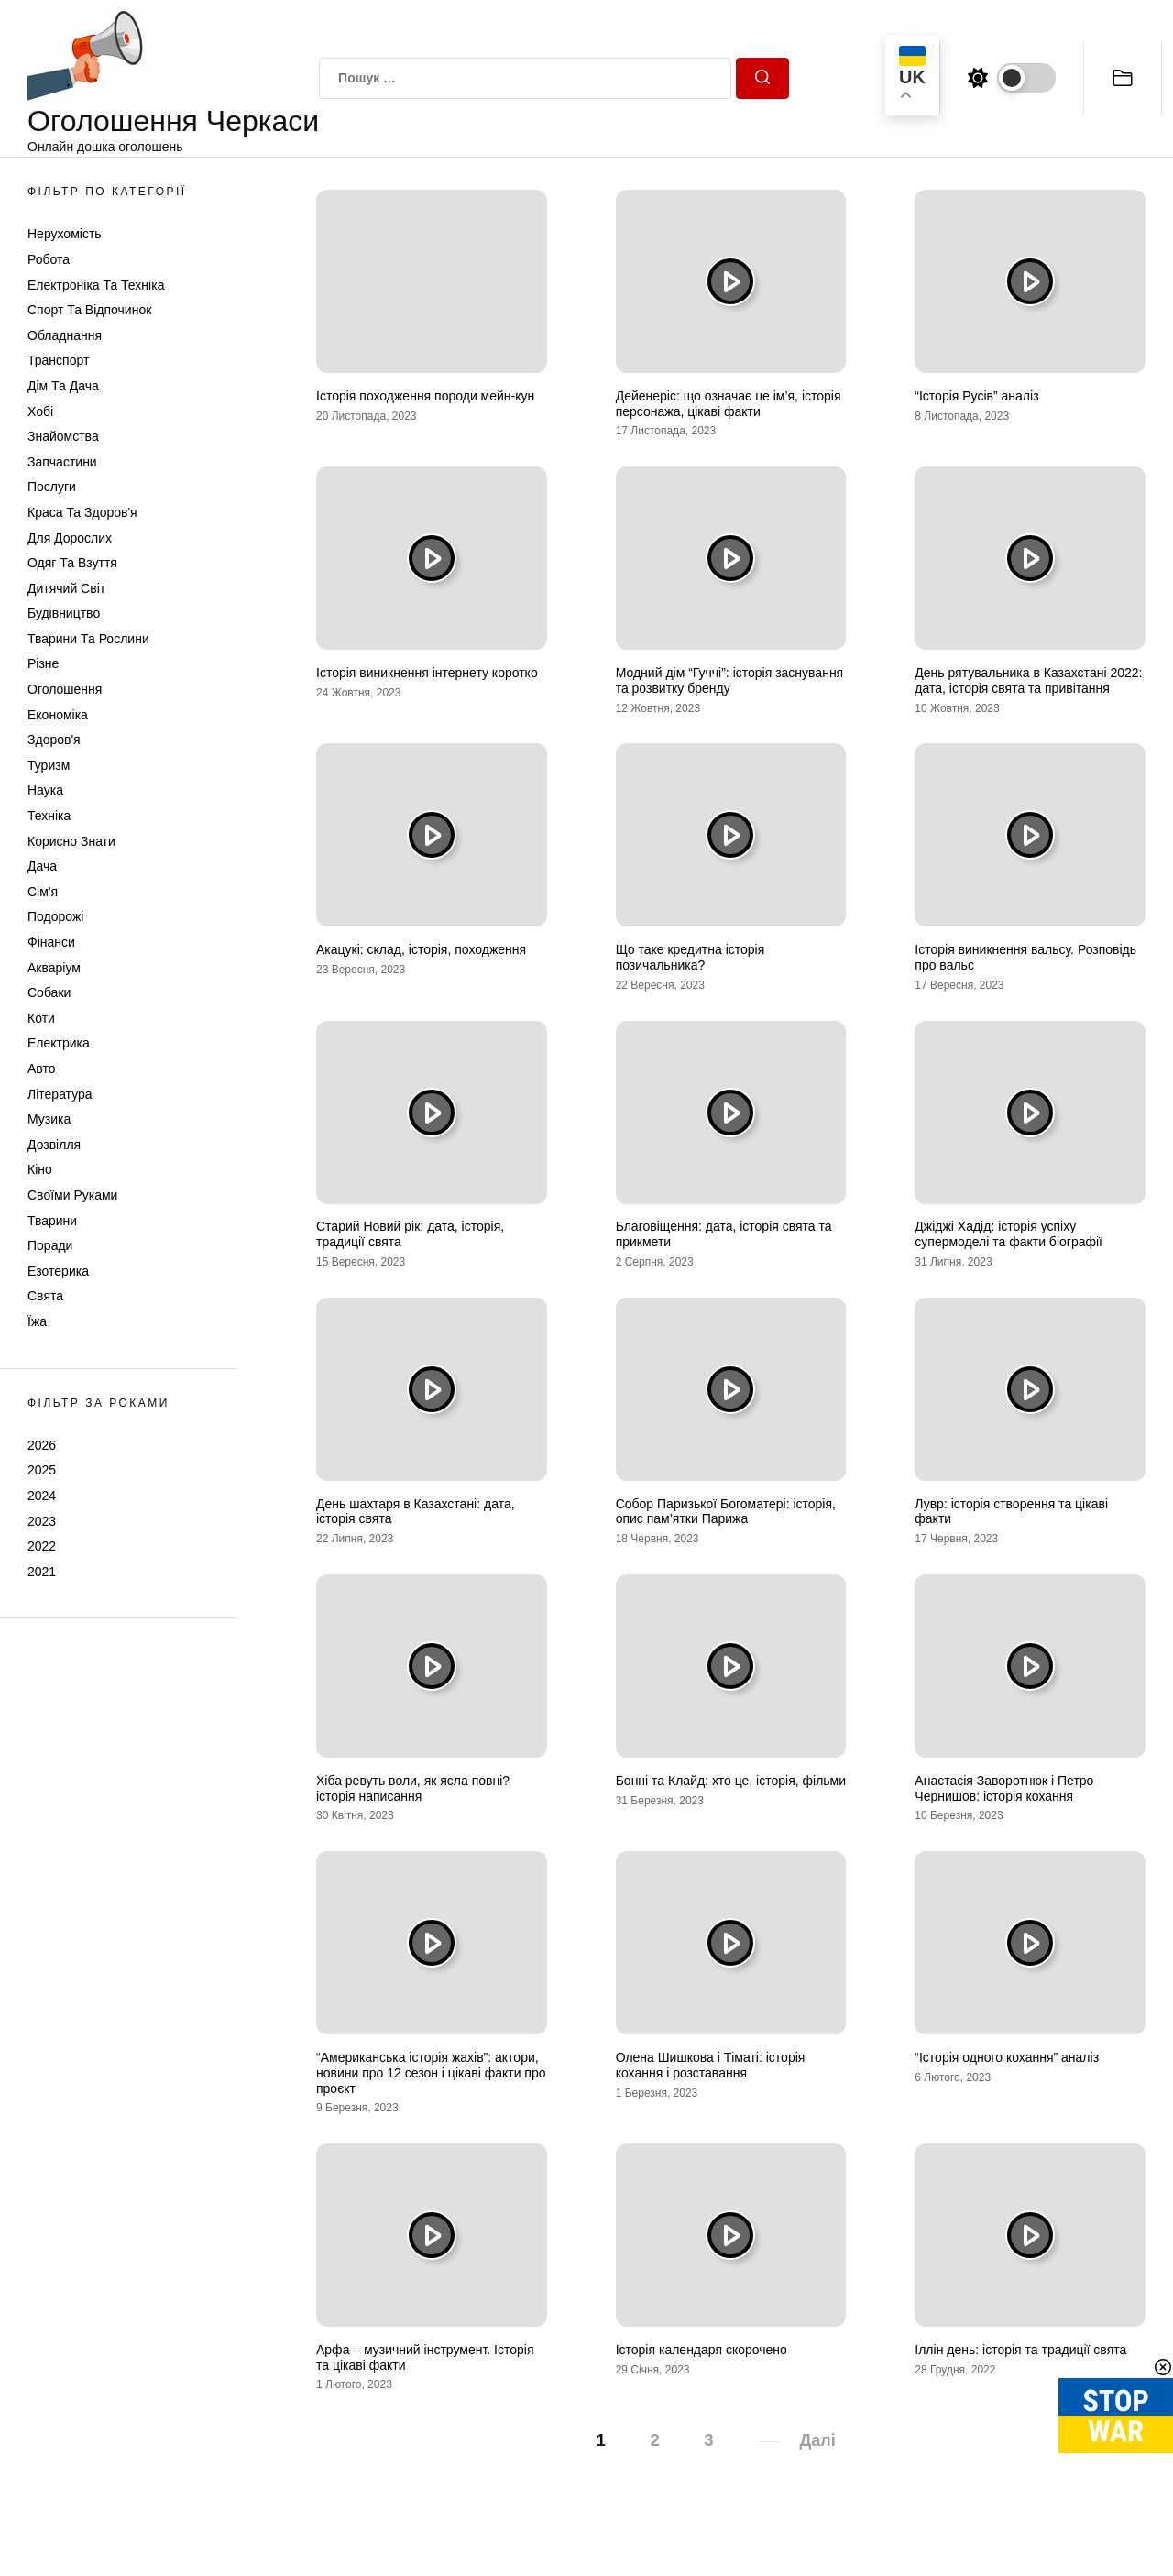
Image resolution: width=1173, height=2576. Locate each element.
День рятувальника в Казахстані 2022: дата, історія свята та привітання (1028, 680)
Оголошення (64, 689)
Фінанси (51, 942)
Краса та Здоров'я (82, 512)
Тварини (52, 1220)
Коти (41, 1018)
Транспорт (58, 360)
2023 (41, 1521)
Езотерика (58, 1271)
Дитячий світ (66, 588)
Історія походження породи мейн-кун (425, 396)
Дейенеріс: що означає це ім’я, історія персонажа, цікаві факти (728, 404)
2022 (41, 1546)
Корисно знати (71, 841)
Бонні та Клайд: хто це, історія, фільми (731, 1780)
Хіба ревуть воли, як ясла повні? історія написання (413, 1788)
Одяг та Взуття (72, 562)
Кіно (39, 1169)
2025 (41, 1470)
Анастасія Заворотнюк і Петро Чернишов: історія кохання (1004, 1788)
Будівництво (63, 613)
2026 (41, 1445)
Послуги (51, 486)
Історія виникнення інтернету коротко (427, 672)
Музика (49, 1119)
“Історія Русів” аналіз (976, 396)
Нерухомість (64, 233)
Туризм (48, 765)
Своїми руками (72, 1195)
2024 (41, 1495)
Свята (45, 1295)
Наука (45, 790)
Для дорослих (69, 538)
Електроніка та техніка (95, 285)
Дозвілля (54, 1144)
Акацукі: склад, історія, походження (421, 949)
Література (60, 1094)
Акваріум (54, 967)
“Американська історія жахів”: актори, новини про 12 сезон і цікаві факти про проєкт (431, 2073)
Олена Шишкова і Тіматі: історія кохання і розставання (711, 2065)
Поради (49, 1245)
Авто (41, 1068)
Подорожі (55, 916)
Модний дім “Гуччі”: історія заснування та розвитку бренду (730, 680)
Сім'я (42, 891)
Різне (43, 663)
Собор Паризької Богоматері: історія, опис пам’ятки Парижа (726, 1511)
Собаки (49, 992)
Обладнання (64, 335)
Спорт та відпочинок (89, 309)
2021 (41, 1571)
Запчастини (62, 462)
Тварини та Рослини (88, 638)
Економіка (57, 714)
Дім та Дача (63, 385)
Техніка (49, 815)
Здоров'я (54, 739)
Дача (42, 866)
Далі (817, 2440)
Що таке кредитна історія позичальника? (690, 957)
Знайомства (63, 436)
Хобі (40, 411)
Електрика (58, 1043)
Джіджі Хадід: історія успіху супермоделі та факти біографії (1008, 1234)
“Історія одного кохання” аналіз (1007, 2057)
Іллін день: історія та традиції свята (1020, 2349)
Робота (48, 259)
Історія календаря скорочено (701, 2349)
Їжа (37, 1321)
